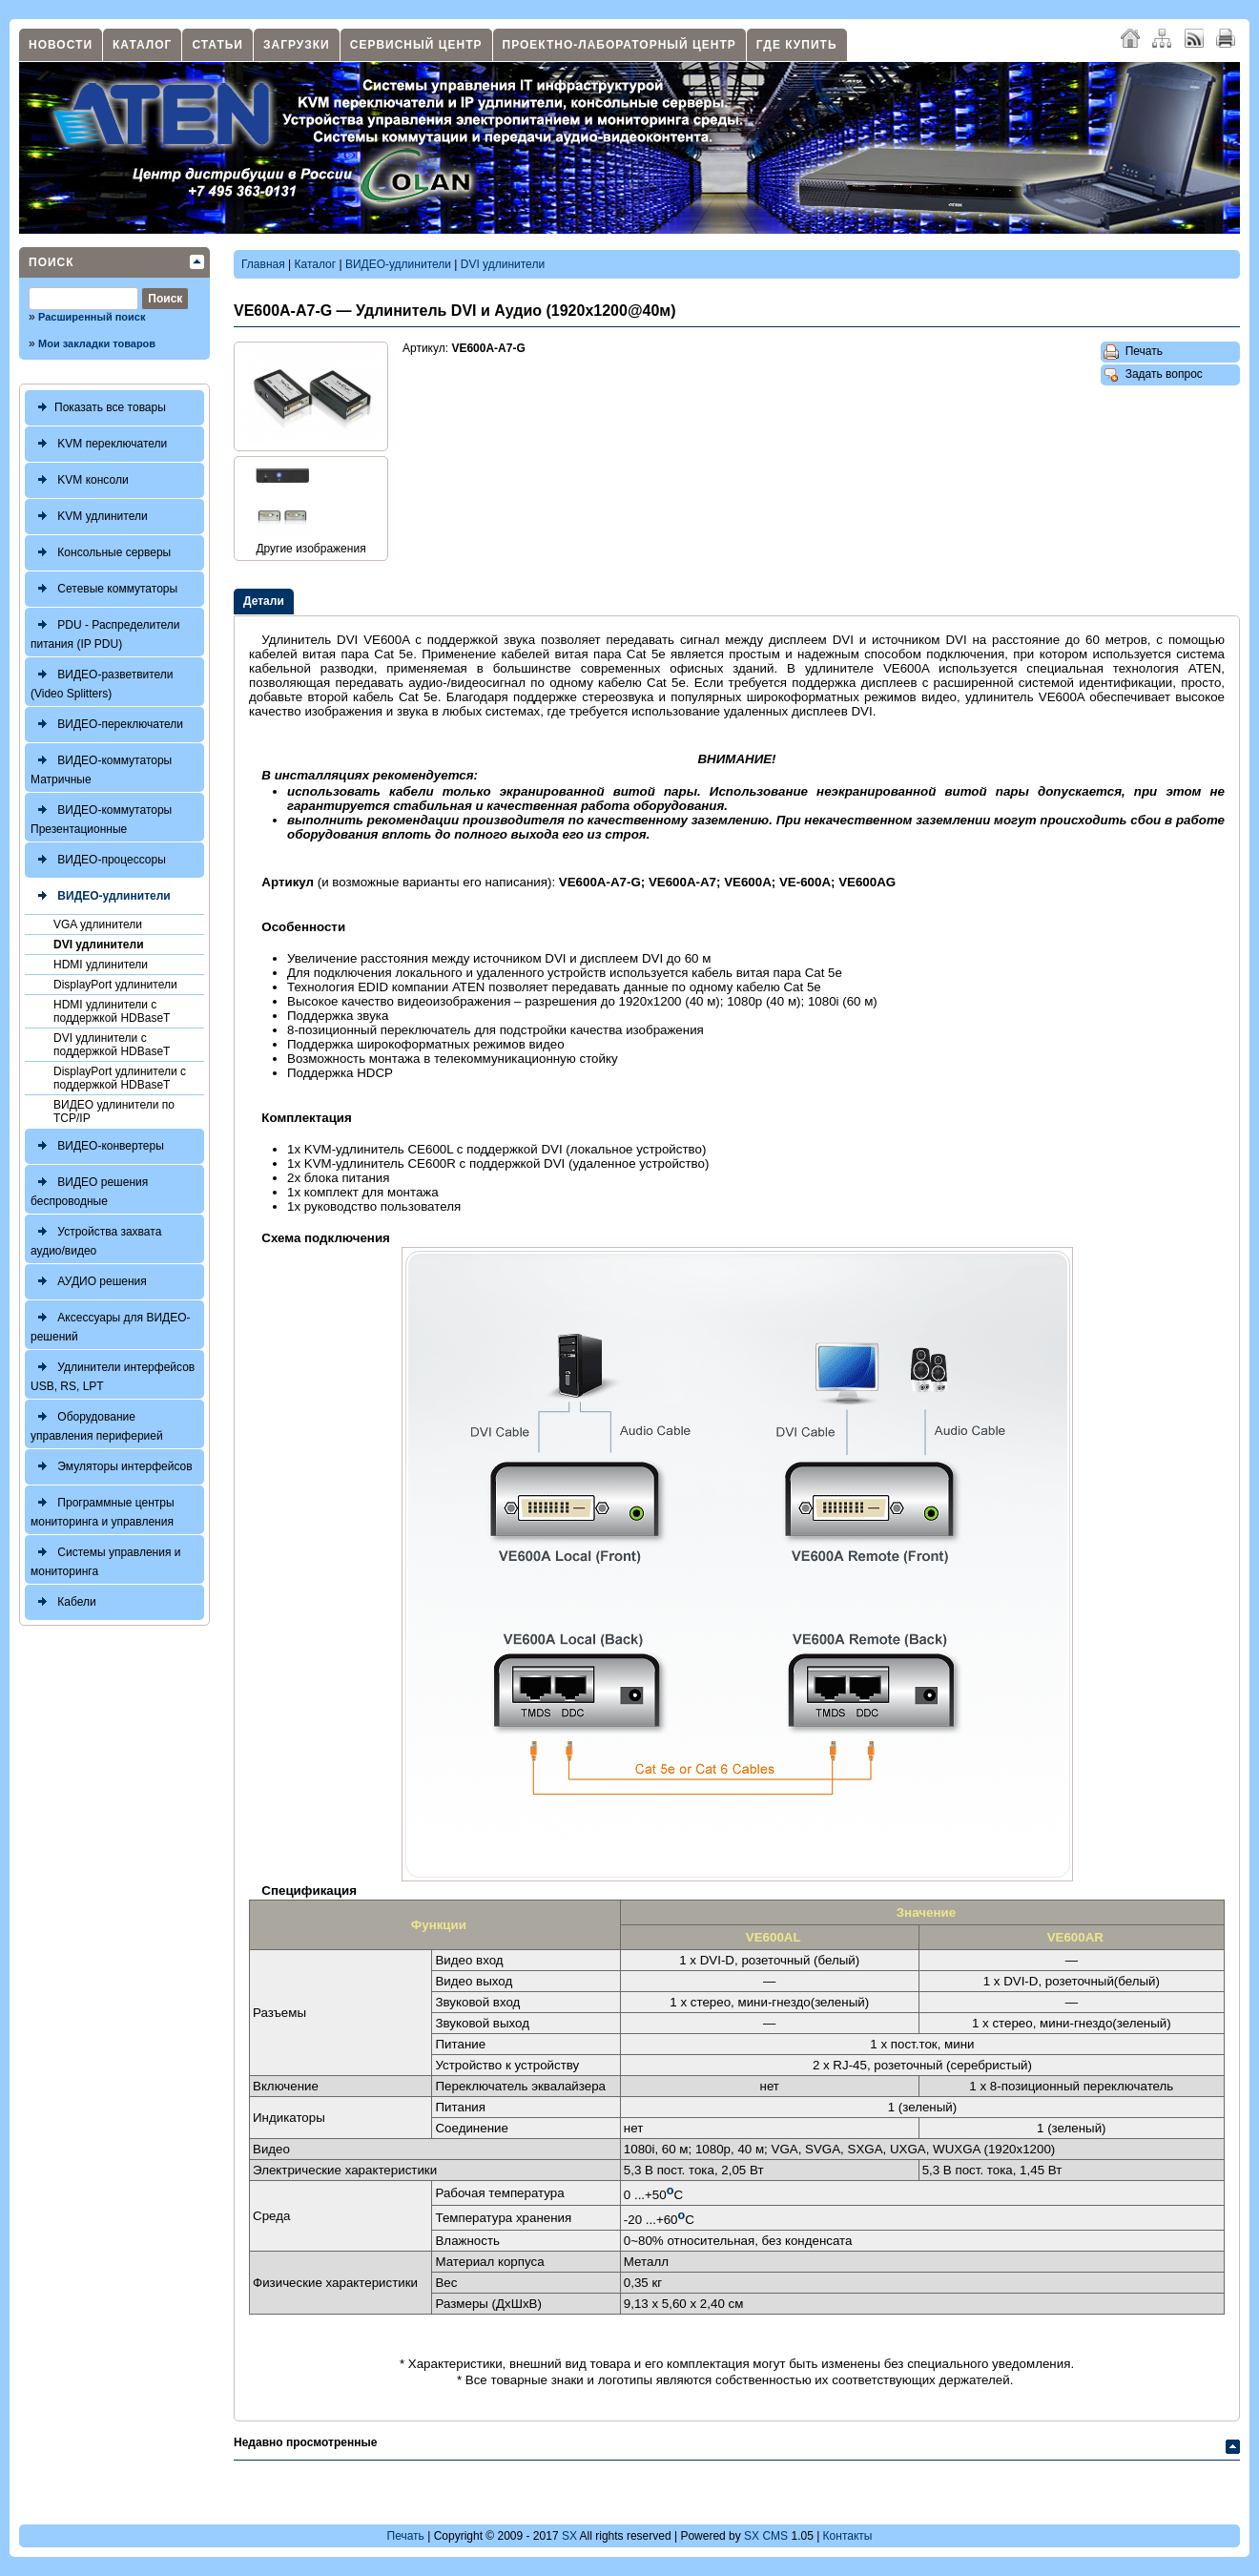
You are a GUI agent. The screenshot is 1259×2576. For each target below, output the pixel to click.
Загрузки (296, 45)
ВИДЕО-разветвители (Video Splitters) (102, 681)
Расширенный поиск (91, 316)
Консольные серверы (101, 553)
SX (569, 2536)
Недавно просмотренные (305, 2442)
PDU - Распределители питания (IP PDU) (105, 632)
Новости (61, 45)
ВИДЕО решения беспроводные (89, 1189)
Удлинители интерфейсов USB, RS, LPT (113, 1374)
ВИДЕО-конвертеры (97, 1146)
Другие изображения (310, 548)
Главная (263, 264)
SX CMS (766, 2536)
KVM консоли (80, 480)
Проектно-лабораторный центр (619, 45)
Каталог (142, 45)
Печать (1133, 352)
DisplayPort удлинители (115, 984)
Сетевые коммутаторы (104, 589)
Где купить (796, 45)
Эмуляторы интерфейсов (112, 1467)
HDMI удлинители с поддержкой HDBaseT (111, 1011)
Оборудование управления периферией (97, 1424)
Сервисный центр (416, 45)
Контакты (848, 2536)
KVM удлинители (89, 517)
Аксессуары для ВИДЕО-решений (111, 1324)
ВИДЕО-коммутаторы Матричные (101, 767)
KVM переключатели (99, 444)
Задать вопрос (1153, 375)
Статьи (217, 45)
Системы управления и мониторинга (105, 1559)
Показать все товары (98, 408)
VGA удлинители (97, 924)
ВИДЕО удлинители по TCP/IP (114, 1111)
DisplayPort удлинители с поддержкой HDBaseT (119, 1078)
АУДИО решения (89, 1282)
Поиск (51, 262)
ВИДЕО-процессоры (98, 860)
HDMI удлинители (100, 964)
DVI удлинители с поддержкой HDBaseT (111, 1044)
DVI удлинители (98, 944)
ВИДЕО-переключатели (107, 725)
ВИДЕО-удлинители (101, 896)
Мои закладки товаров (96, 343)
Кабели (63, 1602)
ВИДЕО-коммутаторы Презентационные (101, 817)
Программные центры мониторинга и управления (103, 1509)
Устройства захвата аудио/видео (96, 1238)
